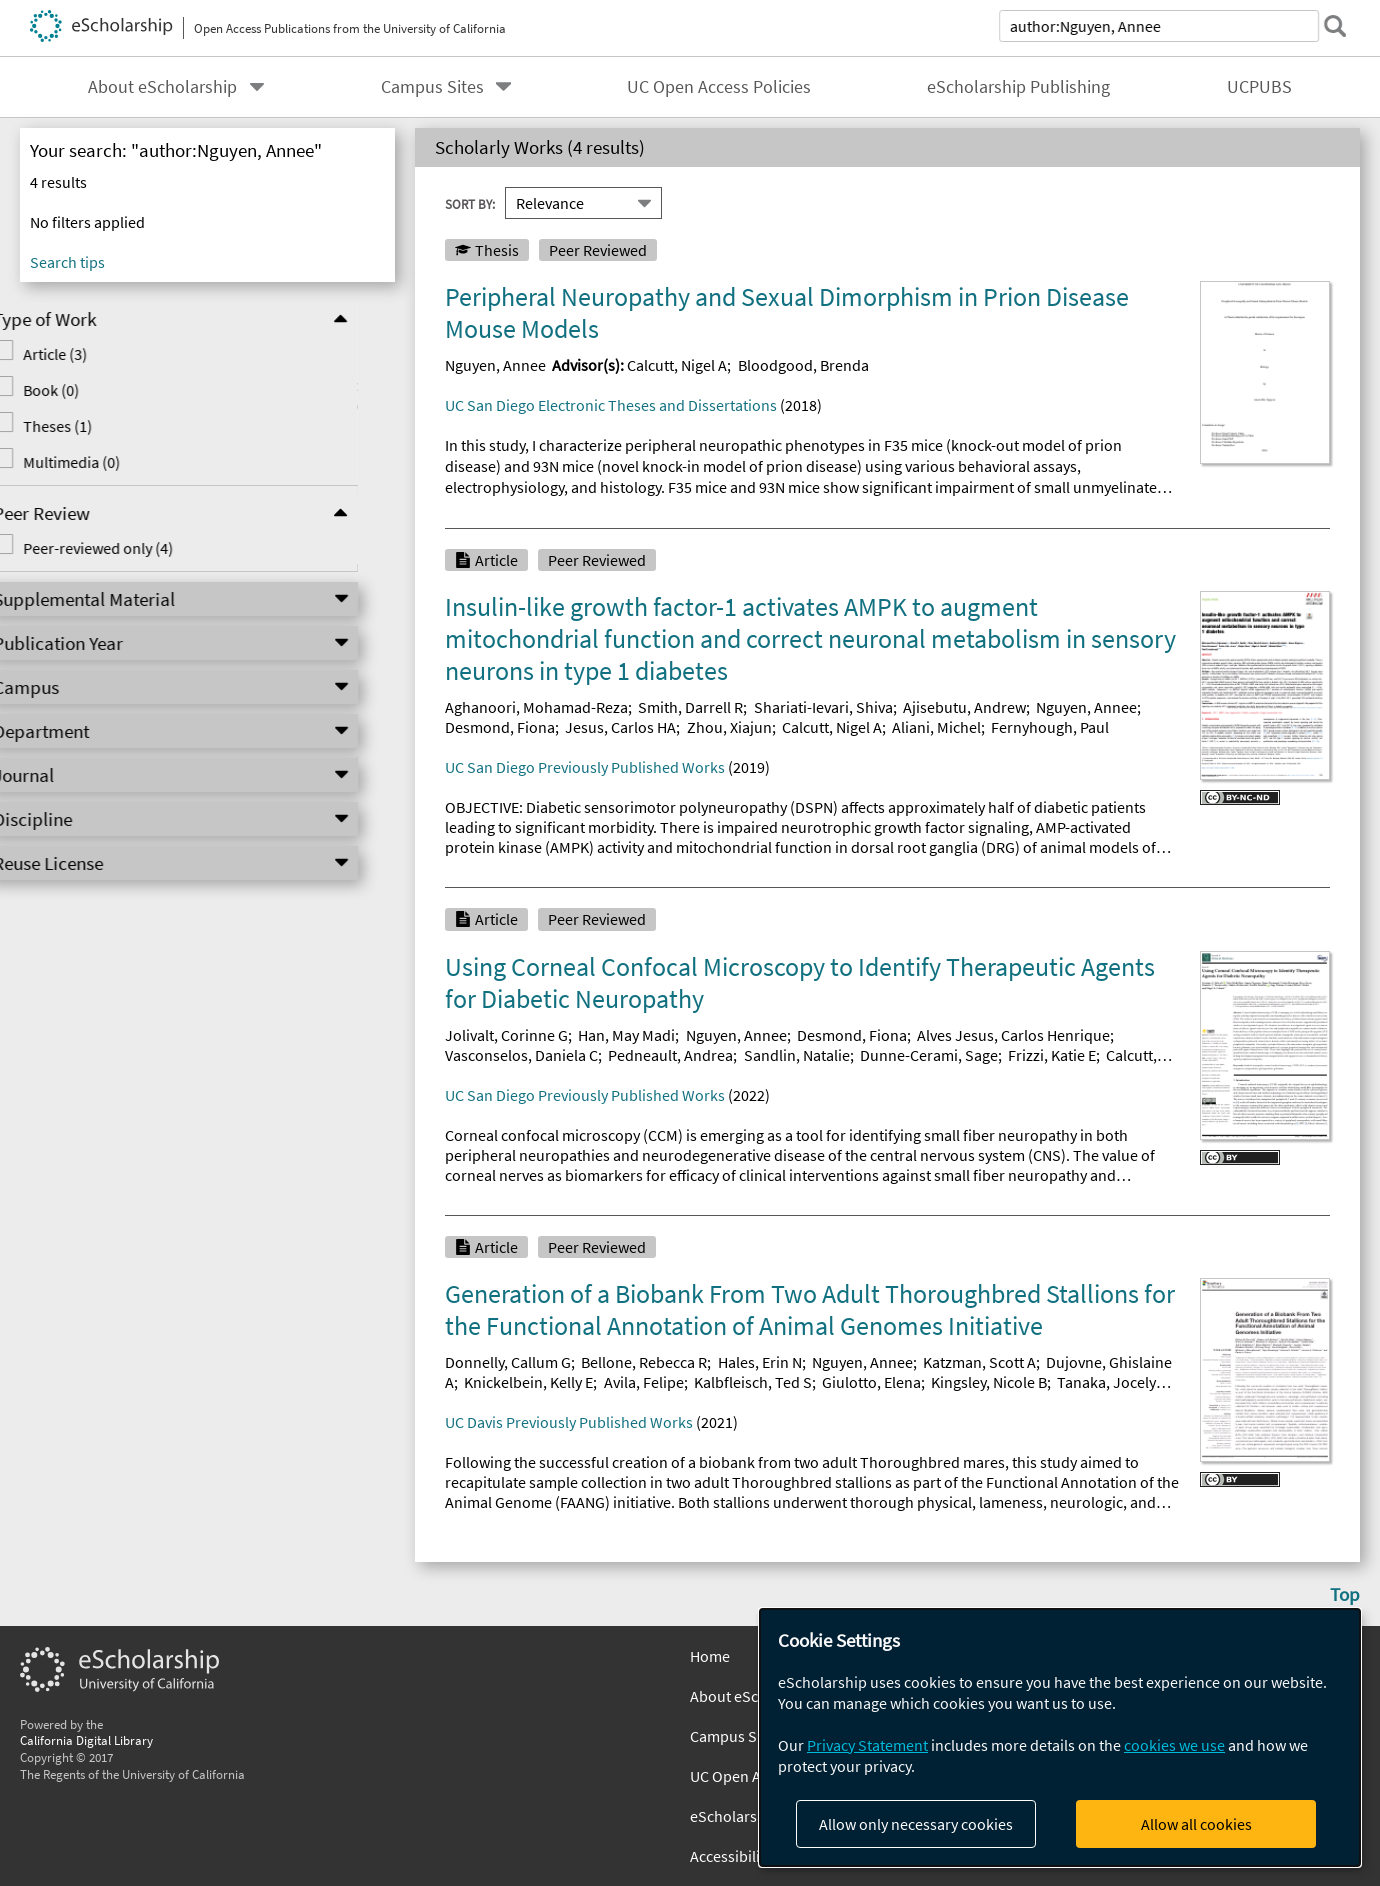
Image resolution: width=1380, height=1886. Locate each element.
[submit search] (1334, 26)
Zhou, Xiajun (729, 727)
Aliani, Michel (936, 727)
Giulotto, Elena (871, 1382)
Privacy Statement (867, 1745)
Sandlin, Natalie (797, 1055)
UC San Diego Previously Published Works (585, 767)
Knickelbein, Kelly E (528, 1382)
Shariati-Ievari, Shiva (823, 707)
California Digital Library (86, 1740)
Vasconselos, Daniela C (521, 1055)
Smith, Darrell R (690, 707)
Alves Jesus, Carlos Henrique (1013, 1035)
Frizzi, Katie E (1052, 1055)
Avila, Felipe (644, 1382)
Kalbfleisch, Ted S (753, 1382)
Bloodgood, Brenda (803, 365)
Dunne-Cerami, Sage (929, 1055)
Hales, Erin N (760, 1362)
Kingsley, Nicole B (989, 1382)
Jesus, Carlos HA (620, 727)
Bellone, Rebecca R (644, 1362)
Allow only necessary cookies (916, 1824)
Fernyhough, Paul (1050, 727)
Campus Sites (432, 87)
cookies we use (1174, 1745)
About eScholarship (162, 87)
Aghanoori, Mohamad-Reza (536, 707)
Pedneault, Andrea (670, 1055)
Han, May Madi (626, 1035)
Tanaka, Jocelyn (1111, 1382)
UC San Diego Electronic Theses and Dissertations (611, 405)
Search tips (67, 262)
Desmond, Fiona (500, 727)
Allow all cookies (1196, 1824)
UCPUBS (1259, 87)
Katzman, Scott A (979, 1362)
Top (1345, 1594)
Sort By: (470, 203)
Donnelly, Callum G (508, 1362)
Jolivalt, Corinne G (506, 1035)
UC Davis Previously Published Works (569, 1422)
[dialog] (1060, 1737)
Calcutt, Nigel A (677, 365)
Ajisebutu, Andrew (964, 707)
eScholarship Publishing (1018, 87)
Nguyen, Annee (495, 365)
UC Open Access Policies (719, 87)
